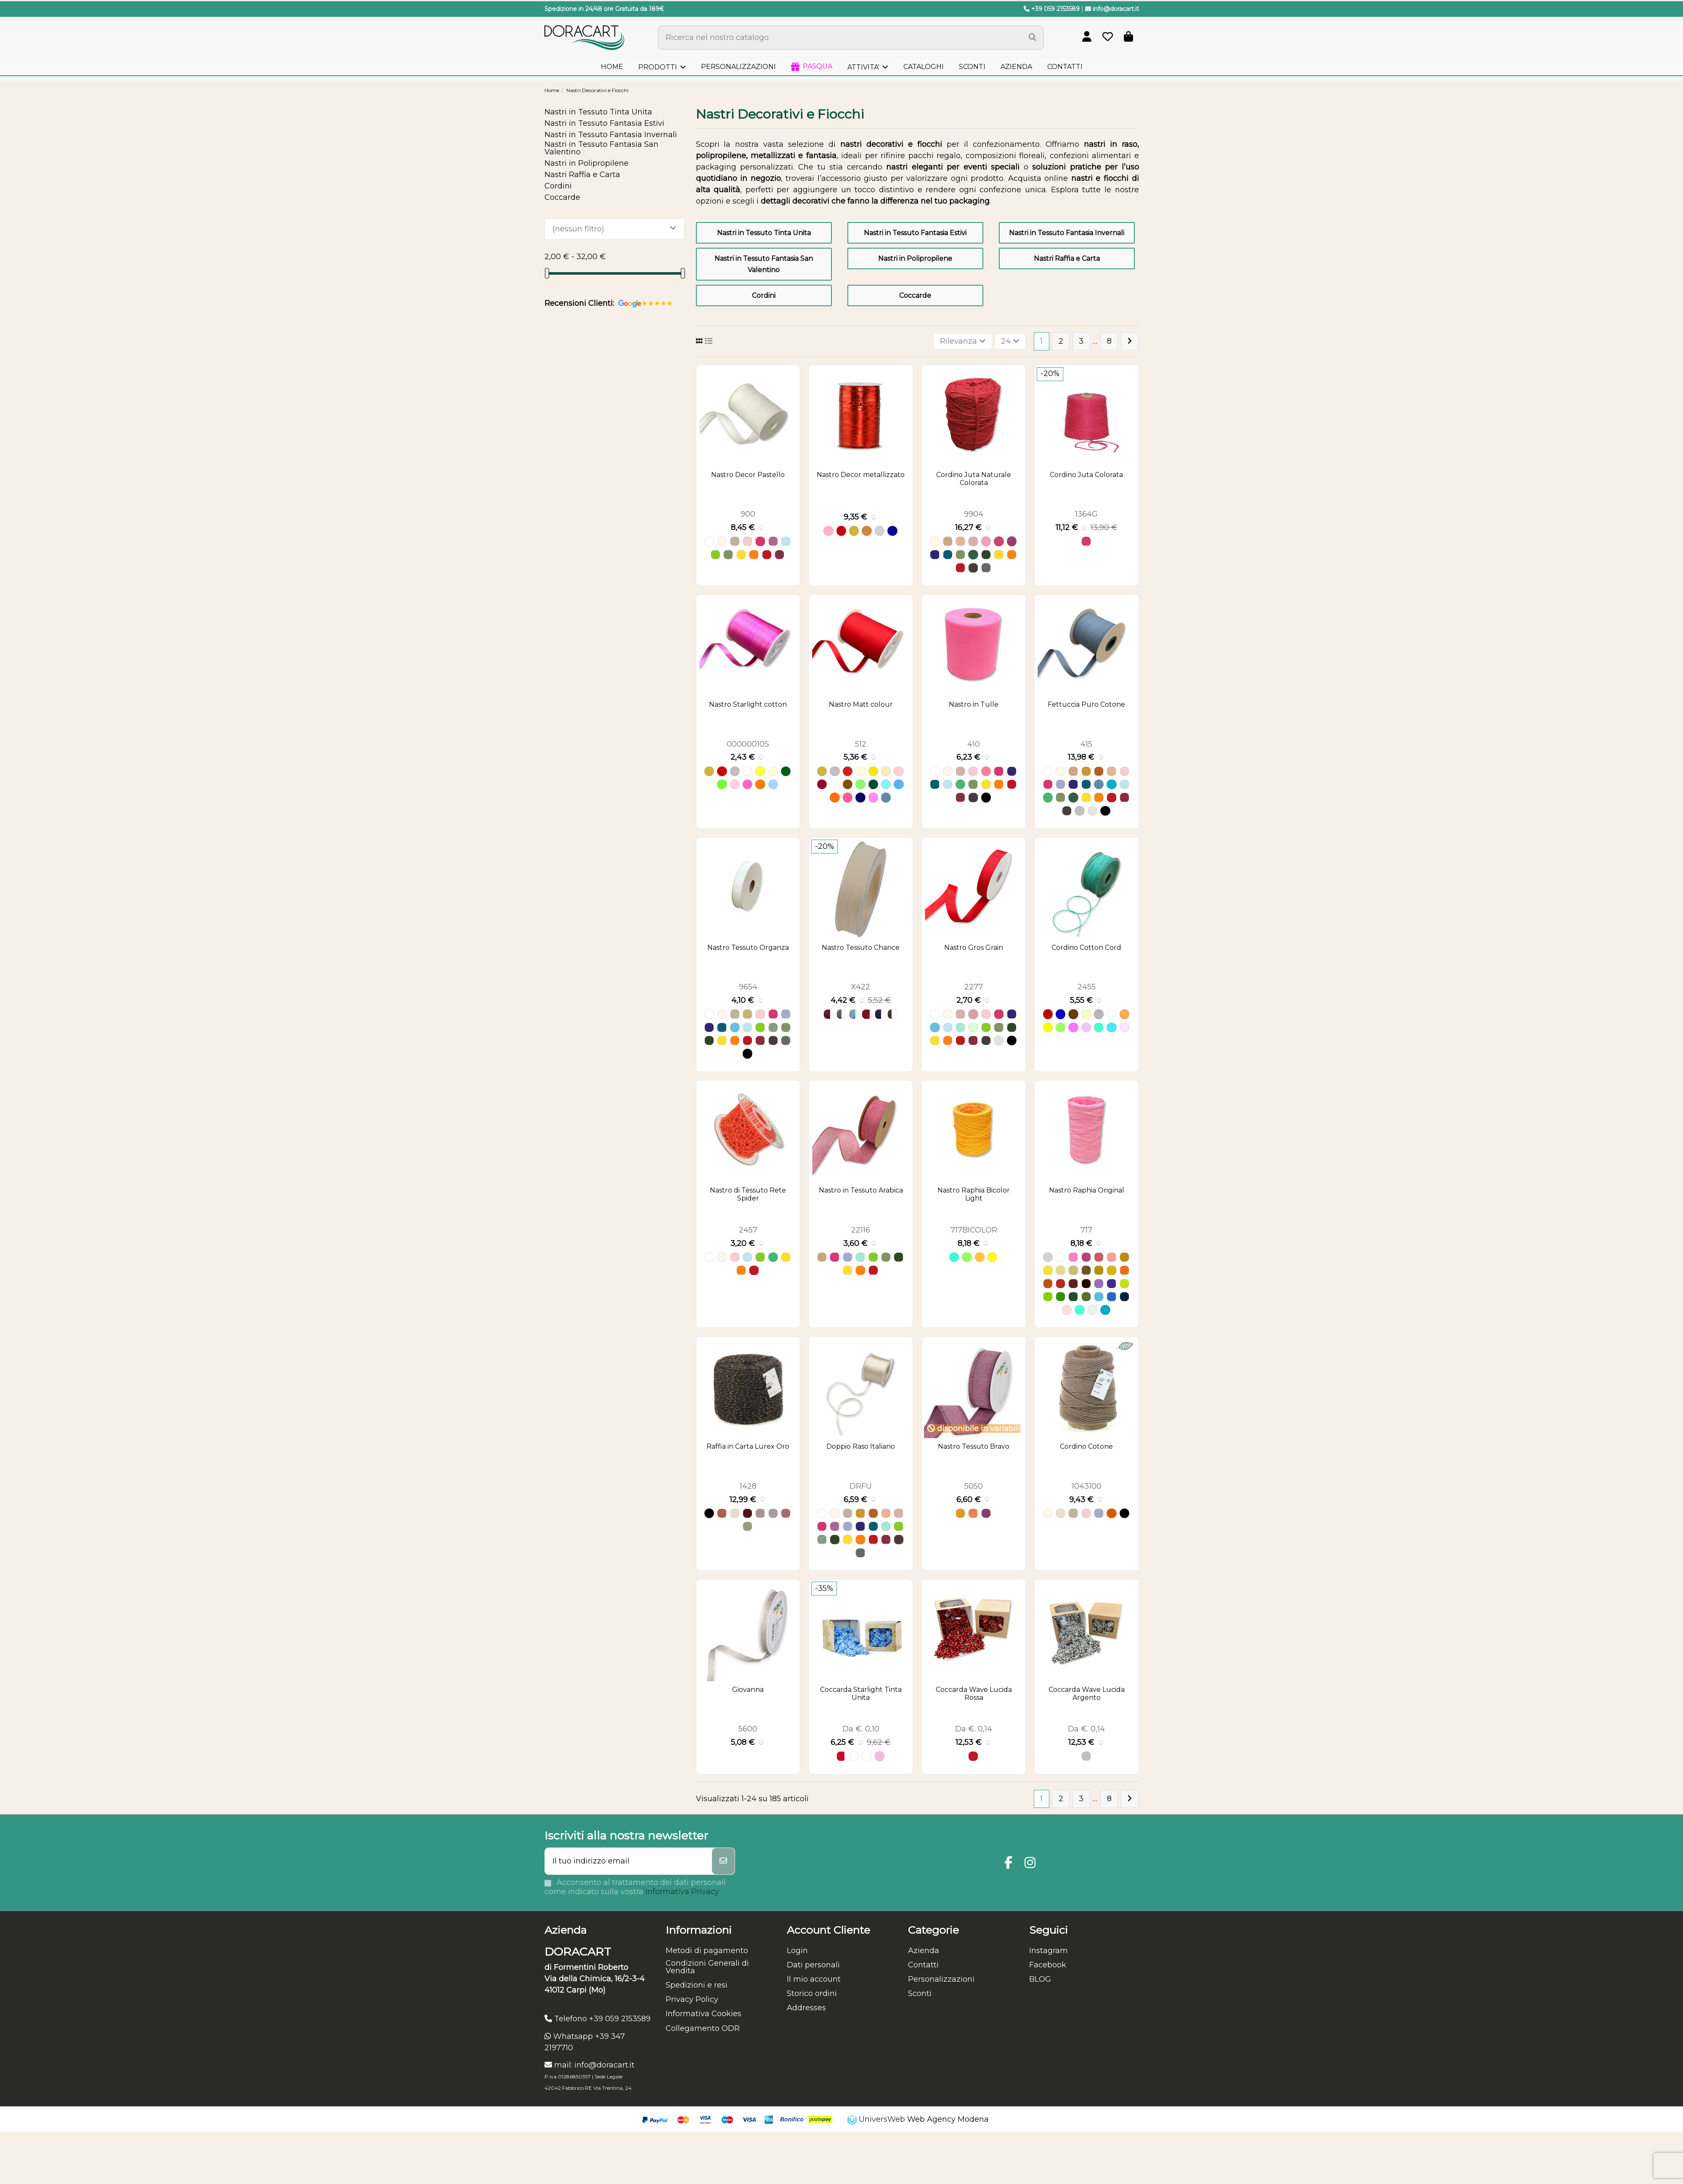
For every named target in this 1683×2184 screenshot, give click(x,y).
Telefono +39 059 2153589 (597, 2018)
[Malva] (773, 541)
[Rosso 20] (841, 1756)
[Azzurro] (786, 541)
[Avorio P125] (773, 771)
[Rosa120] (786, 1513)
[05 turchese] (1111, 1296)
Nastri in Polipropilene (915, 258)
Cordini (763, 296)
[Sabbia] (1060, 1513)
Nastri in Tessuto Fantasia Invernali (1066, 233)
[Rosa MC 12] (898, 771)
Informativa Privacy (682, 1891)
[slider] (547, 273)
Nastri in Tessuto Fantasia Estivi (915, 233)
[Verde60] (747, 1526)
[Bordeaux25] (747, 1513)
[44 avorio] (1060, 1270)
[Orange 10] (1124, 1014)
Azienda (923, 1950)
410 (973, 744)
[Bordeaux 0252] (828, 1014)
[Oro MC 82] (822, 771)
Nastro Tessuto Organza (748, 948)
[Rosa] (747, 541)
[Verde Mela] (715, 554)
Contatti (923, 1965)
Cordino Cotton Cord (1086, 948)
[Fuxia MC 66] (847, 797)
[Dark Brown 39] (1073, 1014)
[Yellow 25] (1048, 1027)
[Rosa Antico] (973, 541)
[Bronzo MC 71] (847, 784)
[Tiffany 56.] (1099, 1027)
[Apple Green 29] (1060, 1027)
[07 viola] (1111, 1283)
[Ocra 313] (960, 1513)
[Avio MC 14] (886, 797)
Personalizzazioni (941, 1979)
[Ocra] (1086, 771)
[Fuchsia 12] (1073, 1027)
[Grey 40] (1099, 1014)
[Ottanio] (948, 554)
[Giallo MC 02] (873, 771)
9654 (748, 986)
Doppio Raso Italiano (860, 1446)
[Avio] (1099, 784)
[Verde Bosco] (986, 554)
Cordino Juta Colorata (1086, 475)
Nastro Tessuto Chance (861, 948)
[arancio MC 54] (834, 797)
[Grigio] (1079, 811)
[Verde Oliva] (728, 554)
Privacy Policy (692, 1999)
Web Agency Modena (948, 2119)
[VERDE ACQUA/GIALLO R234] (954, 1257)
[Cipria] (973, 1014)
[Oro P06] (709, 771)
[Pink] (986, 541)
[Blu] (892, 530)
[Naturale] (948, 541)
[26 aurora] (1111, 1257)
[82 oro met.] (1048, 1270)
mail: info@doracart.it (589, 2065)
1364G (1086, 514)
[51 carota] (1048, 1283)
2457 (748, 1230)
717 (1086, 1230)
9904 (973, 514)
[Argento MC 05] (834, 771)
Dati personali (813, 1965)
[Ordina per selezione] (962, 341)
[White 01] (1111, 1014)
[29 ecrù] (1073, 1270)
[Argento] (879, 530)
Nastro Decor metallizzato (861, 475)
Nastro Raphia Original (1086, 1190)
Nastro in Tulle (973, 704)
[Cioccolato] (973, 568)
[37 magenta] (1086, 1257)
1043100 (1087, 1486)
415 (1086, 744)
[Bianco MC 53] (834, 784)
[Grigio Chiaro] (1092, 811)
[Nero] (986, 797)
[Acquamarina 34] (1079, 1310)
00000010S (748, 744)
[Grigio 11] (1092, 1310)
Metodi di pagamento (707, 1950)
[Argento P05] (735, 771)
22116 (860, 1230)
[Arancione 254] (980, 1257)
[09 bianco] (1060, 1257)
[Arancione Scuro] (1111, 1513)
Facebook (1047, 1965)
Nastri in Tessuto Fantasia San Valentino (763, 264)
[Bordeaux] (779, 554)
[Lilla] (1060, 784)
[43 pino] (1073, 1296)
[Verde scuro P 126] (786, 771)
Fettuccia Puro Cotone (1086, 704)
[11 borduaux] (1073, 1283)
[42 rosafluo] (1073, 1257)
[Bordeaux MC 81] (822, 784)
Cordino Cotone (1086, 1446)
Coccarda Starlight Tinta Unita (861, 1694)
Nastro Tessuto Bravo (973, 1446)
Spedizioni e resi (696, 1985)
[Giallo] (741, 554)
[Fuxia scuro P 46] (747, 784)
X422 (860, 986)
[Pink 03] (1124, 1027)
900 (748, 514)
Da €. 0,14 (973, 1728)
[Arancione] (754, 554)
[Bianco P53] (747, 771)
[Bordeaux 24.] (1048, 1014)
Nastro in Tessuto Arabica (861, 1190)
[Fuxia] (760, 541)
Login (797, 1950)
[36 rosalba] (1099, 1257)
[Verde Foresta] (973, 554)
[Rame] (866, 530)
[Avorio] (722, 541)
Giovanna (748, 1690)
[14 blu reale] (1124, 1296)
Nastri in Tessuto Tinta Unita (764, 233)
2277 (973, 986)
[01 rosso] (1060, 1283)
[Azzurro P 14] (773, 784)
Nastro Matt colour (861, 704)
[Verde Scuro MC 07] (873, 784)
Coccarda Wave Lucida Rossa (974, 1694)
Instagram (1048, 1950)
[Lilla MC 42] (873, 797)
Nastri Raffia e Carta (1067, 258)
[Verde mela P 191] (722, 784)
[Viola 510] (986, 1513)
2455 (1087, 986)
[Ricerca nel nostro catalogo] (1032, 38)
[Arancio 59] (722, 1513)
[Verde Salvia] (773, 1027)
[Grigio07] (760, 1513)
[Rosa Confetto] (986, 771)
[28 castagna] (1086, 1270)
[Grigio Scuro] (986, 568)
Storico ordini (812, 1993)
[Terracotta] (1099, 771)
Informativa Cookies (703, 2013)
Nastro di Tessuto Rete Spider (748, 1194)
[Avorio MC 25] (860, 771)
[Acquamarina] (960, 1027)
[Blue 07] (1060, 1014)
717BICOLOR (973, 1230)
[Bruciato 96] (973, 1513)
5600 (747, 1728)
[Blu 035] (879, 1014)
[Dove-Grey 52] (1086, 1014)
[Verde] (960, 784)
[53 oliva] (1086, 1296)
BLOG (1040, 1979)
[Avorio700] (735, 1513)
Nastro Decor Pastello (748, 475)
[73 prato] (1060, 1296)
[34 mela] (1124, 1283)
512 (860, 744)
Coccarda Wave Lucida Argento (1087, 1694)
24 (1010, 341)
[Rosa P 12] (735, 784)
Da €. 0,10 (860, 1728)
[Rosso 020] (866, 1014)
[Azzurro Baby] (735, 1027)
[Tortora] (735, 541)
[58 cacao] (1086, 1283)
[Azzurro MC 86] (886, 784)
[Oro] (854, 530)
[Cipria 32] (1067, 1310)
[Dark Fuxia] (998, 541)
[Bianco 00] (866, 1756)
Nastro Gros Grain (973, 948)
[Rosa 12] (879, 1756)
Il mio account (814, 1979)
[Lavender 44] (1086, 1027)
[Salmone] (960, 541)
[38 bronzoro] (1124, 1257)
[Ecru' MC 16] (886, 771)
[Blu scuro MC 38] (860, 797)
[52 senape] (1099, 1270)
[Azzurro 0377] (854, 1014)
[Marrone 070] (892, 1014)
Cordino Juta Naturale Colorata (973, 479)
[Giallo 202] (992, 1257)
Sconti (920, 1993)
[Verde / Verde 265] (967, 1257)
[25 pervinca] (1099, 1296)
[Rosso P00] (722, 771)
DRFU (860, 1486)
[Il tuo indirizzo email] (628, 1861)
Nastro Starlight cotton (748, 704)
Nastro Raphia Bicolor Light (973, 1194)
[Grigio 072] (841, 1014)
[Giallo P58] (760, 771)
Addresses (806, 2008)
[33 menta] (1048, 1296)
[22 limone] (1111, 1270)
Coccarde (915, 296)
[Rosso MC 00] (847, 771)
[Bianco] (709, 541)
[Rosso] (767, 554)
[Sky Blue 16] (1111, 1027)
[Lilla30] (773, 1513)
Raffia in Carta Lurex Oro (747, 1446)
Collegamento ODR (703, 2028)
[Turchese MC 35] (898, 784)
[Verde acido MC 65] (860, 784)
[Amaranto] (1012, 541)
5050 (973, 1486)
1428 (748, 1486)
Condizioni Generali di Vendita (707, 1967)
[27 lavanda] (1099, 1283)
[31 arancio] (1124, 1270)
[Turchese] (1111, 784)
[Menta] (973, 1027)
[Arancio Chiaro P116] (760, 784)
